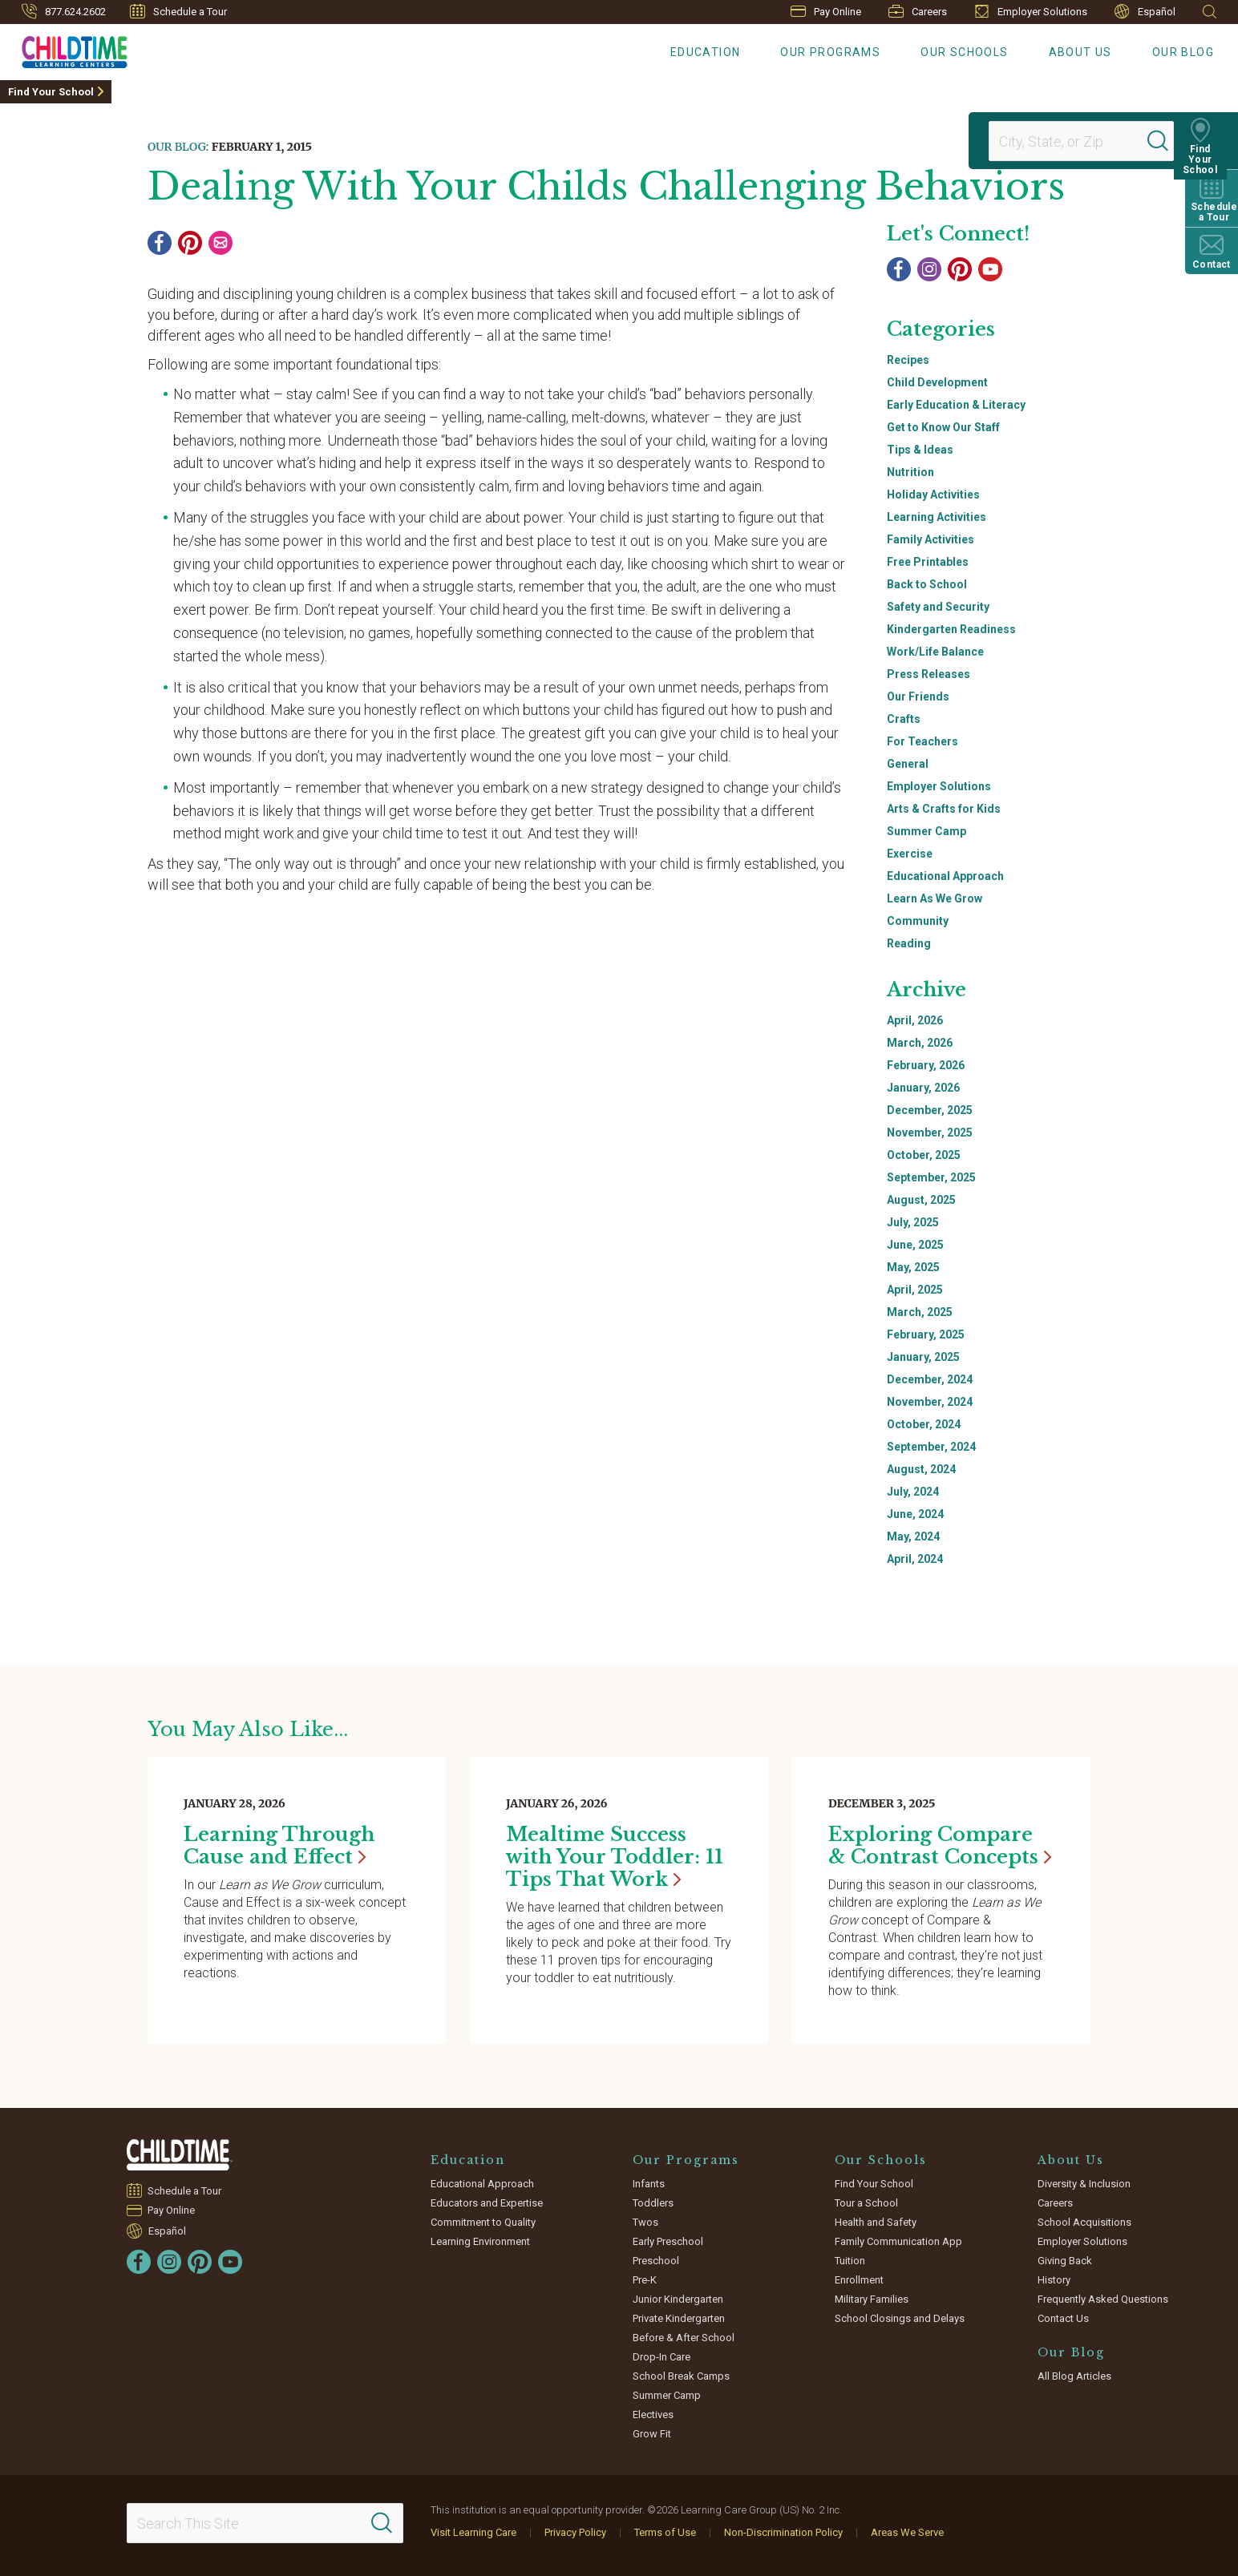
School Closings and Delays (900, 2318)
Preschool (656, 2261)
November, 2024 (930, 1401)
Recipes (908, 359)
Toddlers (653, 2203)
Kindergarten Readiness (951, 629)
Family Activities (930, 539)
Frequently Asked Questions (1103, 2299)
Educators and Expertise (487, 2203)
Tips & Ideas (920, 449)
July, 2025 (913, 1222)
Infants (649, 2184)
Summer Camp (926, 831)
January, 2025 (923, 1357)
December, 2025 (930, 1110)
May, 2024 (913, 1536)
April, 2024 (915, 1558)
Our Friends (918, 696)
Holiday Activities (933, 494)
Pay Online (826, 12)
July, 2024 (913, 1491)
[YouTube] (990, 269)
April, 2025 (915, 1289)
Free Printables (928, 561)
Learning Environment (480, 2241)
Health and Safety (875, 2222)
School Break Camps (681, 2376)
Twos (645, 2222)
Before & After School (683, 2338)
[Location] (1074, 141)
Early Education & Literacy (956, 404)
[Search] (1169, 141)
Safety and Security (938, 606)
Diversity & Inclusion (1084, 2184)
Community (918, 921)
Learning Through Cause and (279, 1845)
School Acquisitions (1084, 2222)
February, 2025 (926, 1334)
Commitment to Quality (483, 2222)
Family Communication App (898, 2241)
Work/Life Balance (935, 651)
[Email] (220, 243)
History (1054, 2280)
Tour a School (866, 2203)
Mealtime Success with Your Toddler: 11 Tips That (614, 1857)
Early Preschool (668, 2241)
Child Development (937, 382)
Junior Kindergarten (678, 2299)
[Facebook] (160, 243)
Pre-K (645, 2280)
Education (705, 52)
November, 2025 (930, 1132)
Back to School (927, 584)
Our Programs (830, 52)
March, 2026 (920, 1042)
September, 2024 (931, 1446)
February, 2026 (926, 1065)
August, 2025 (921, 1199)
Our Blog (1183, 52)
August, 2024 (921, 1469)
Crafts (903, 719)
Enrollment (859, 2280)
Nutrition (910, 472)
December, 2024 (930, 1379)
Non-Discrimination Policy (783, 2532)
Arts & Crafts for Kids (944, 808)
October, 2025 (924, 1155)
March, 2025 (920, 1312)
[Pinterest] (190, 243)
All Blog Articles (1074, 2376)
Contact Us (1063, 2318)
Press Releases (928, 674)
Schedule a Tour (178, 11)
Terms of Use (665, 2532)
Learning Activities (936, 517)
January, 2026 (923, 1087)
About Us (1080, 52)
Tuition (850, 2261)
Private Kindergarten (679, 2318)
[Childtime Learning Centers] (63, 49)
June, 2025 (915, 1244)
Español (1145, 11)
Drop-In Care (661, 2357)
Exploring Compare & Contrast (939, 1845)
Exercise (910, 853)
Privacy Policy (575, 2532)
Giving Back (1065, 2261)
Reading (909, 943)
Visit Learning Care (473, 2532)
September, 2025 (931, 1177)
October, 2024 (924, 1424)
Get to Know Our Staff (943, 427)
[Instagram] (929, 269)
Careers (917, 11)
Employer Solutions (1030, 11)
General (907, 763)
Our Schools (964, 52)
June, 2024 (915, 1514)
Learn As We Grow (934, 898)
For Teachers (922, 741)
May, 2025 (913, 1267)
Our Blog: (178, 146)
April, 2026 (915, 1020)
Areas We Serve (907, 2532)
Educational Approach (945, 876)
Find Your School (51, 92)
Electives (653, 2414)
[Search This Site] (265, 2523)
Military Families (871, 2299)
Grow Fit (652, 2434)
